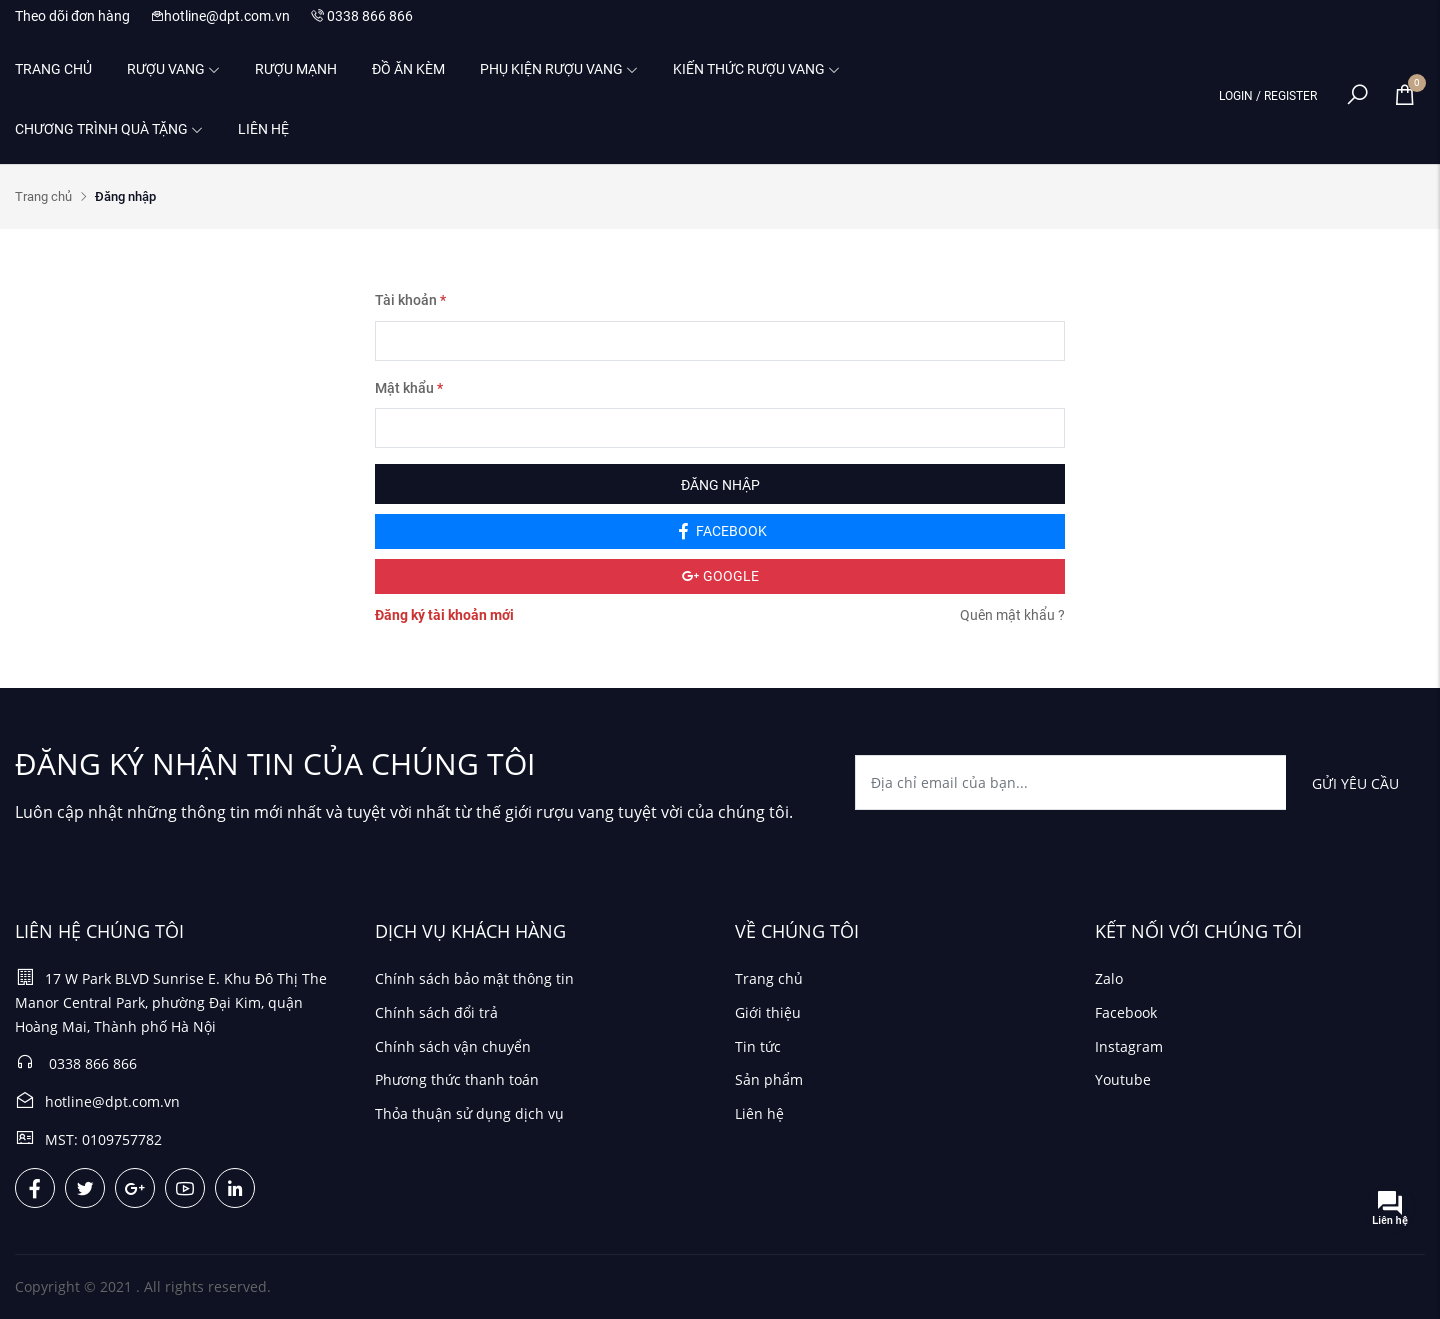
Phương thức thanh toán (457, 1079)
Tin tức (758, 1046)
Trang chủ (53, 69)
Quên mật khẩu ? (1012, 615)
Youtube (1123, 1079)
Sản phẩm (769, 1079)
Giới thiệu (768, 1012)
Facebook (1126, 1012)
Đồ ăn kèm (408, 69)
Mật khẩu (409, 388)
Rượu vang (173, 69)
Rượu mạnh (296, 69)
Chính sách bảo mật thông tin (474, 978)
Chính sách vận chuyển (453, 1046)
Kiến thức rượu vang (756, 69)
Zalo (1109, 978)
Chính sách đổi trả (436, 1012)
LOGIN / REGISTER (1268, 96)
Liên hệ (263, 129)
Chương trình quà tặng (109, 129)
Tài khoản (410, 300)
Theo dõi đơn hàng (72, 16)
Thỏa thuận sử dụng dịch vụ (469, 1113)
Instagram (1129, 1046)
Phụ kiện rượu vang (559, 69)
